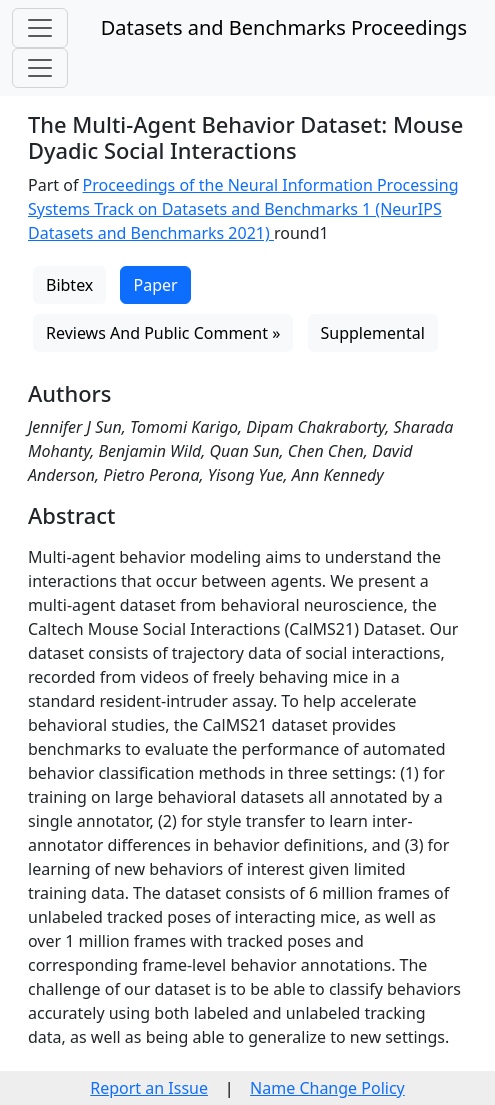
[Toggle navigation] (40, 28)
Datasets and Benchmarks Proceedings (284, 27)
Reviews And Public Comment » (163, 333)
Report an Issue (149, 1088)
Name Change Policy (327, 1088)
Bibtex (69, 285)
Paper (155, 285)
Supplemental (373, 333)
